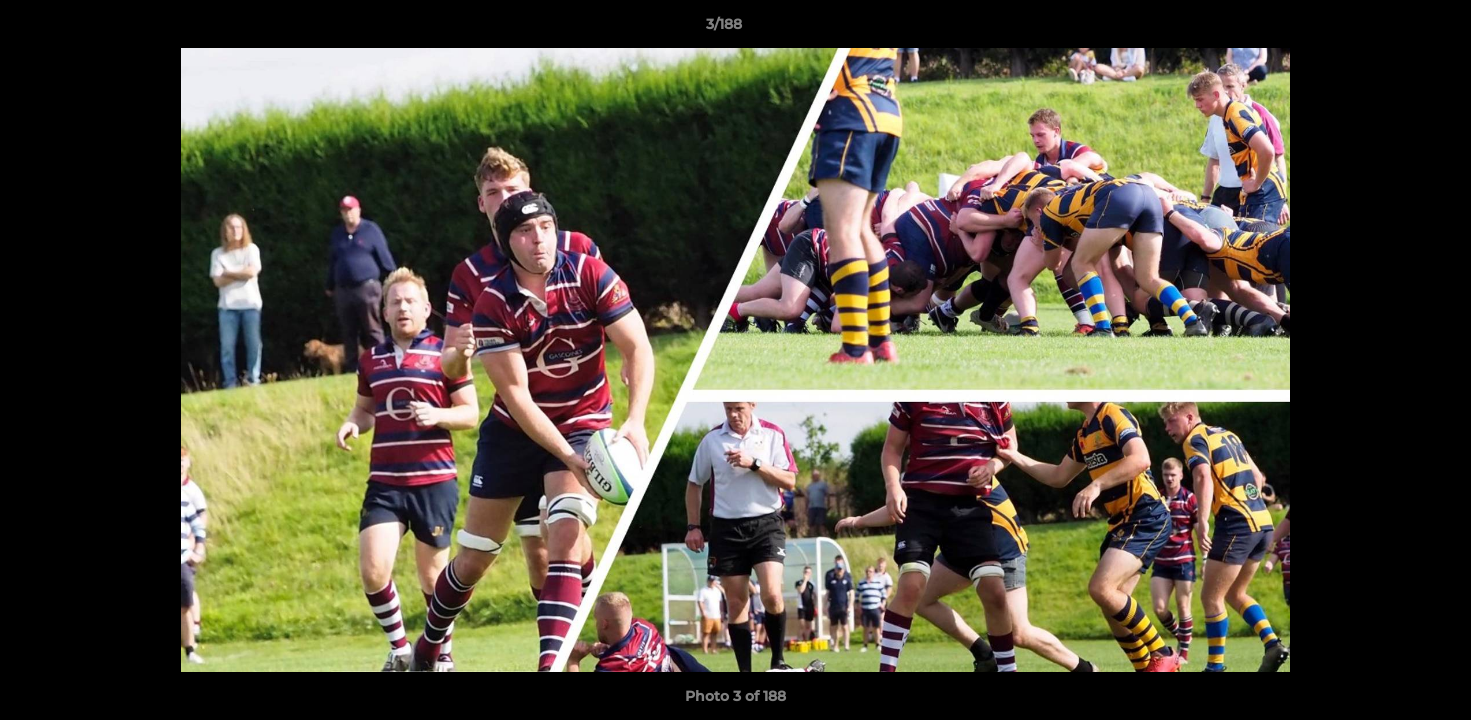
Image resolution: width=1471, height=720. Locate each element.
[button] (1387, 29)
